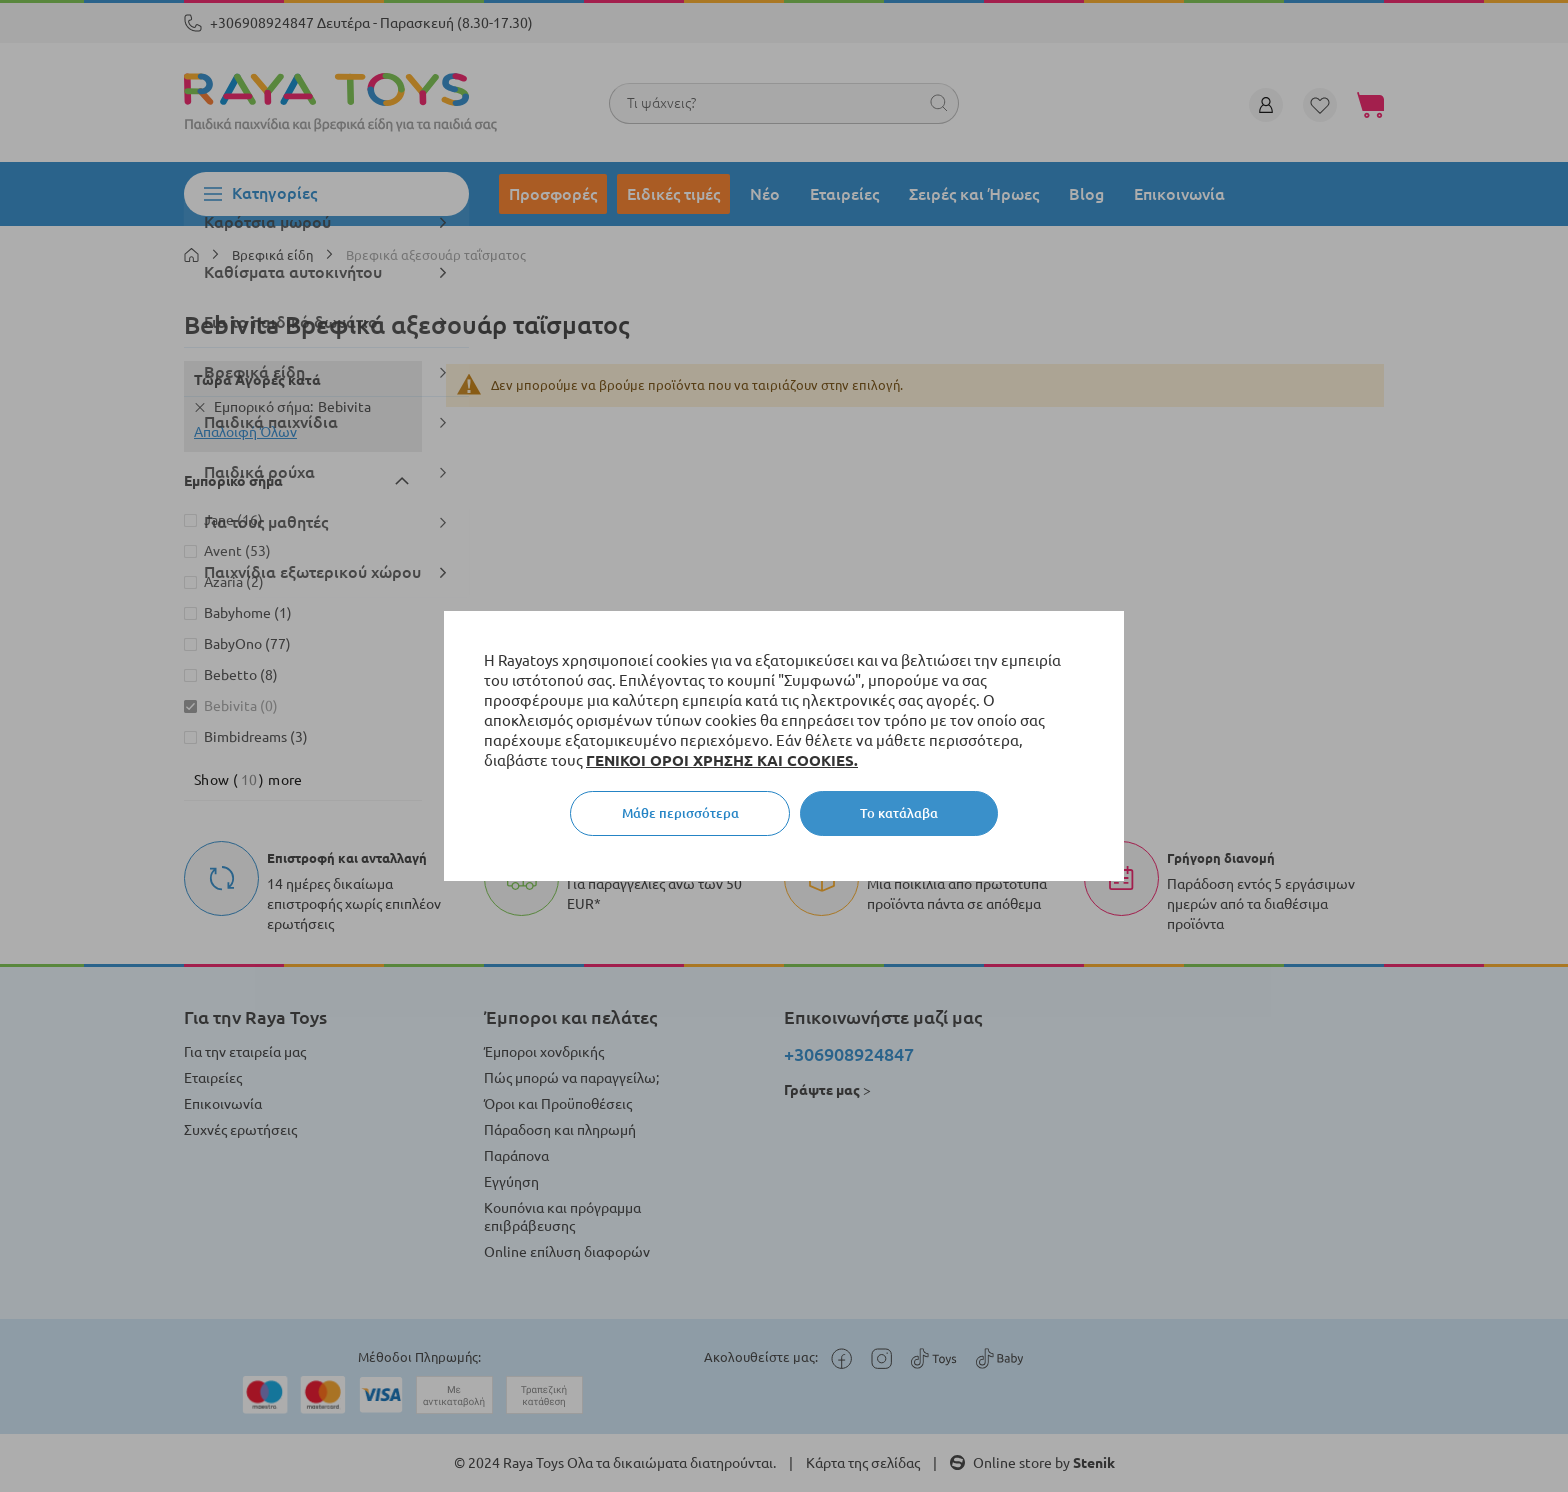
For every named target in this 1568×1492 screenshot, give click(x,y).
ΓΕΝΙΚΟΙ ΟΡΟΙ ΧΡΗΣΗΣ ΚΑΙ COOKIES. (722, 760)
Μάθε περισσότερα (680, 813)
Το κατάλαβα (899, 813)
